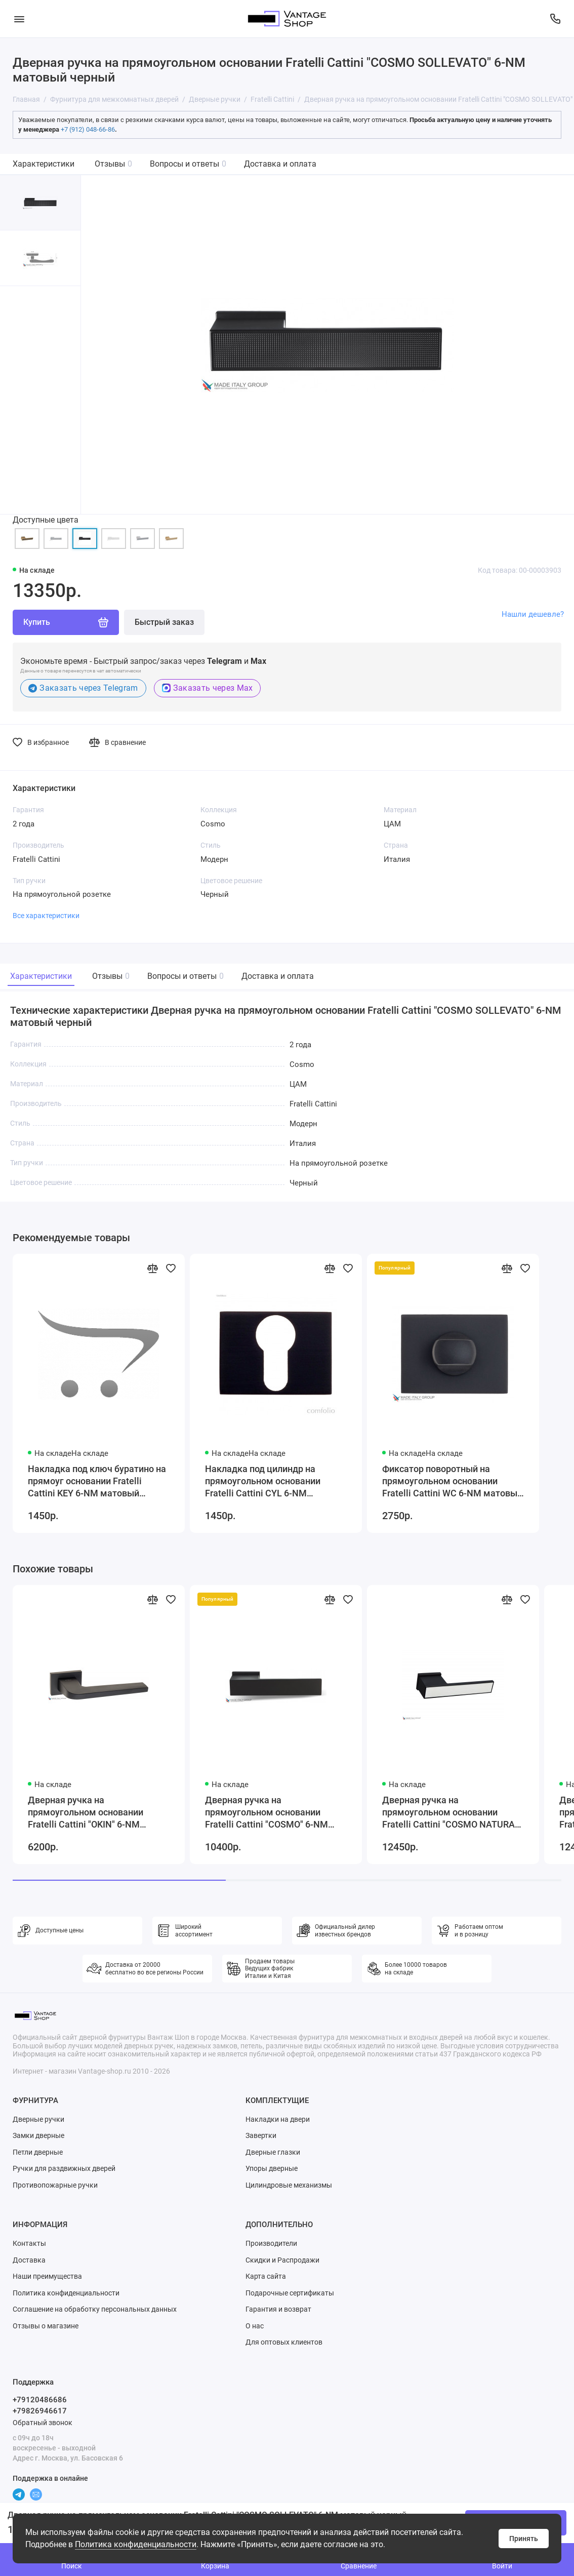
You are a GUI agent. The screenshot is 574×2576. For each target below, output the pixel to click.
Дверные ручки (38, 2119)
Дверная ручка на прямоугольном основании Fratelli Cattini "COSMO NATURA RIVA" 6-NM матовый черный (448, 1813)
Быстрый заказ (164, 622)
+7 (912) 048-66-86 (88, 129)
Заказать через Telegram (83, 688)
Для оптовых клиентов (283, 2342)
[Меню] (19, 18)
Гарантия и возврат (278, 2309)
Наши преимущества (47, 2276)
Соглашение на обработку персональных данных (95, 2309)
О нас (254, 2326)
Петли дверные (38, 2152)
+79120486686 (40, 2399)
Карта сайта (265, 2276)
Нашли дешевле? (533, 614)
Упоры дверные (271, 2168)
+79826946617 (40, 2410)
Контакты (29, 2243)
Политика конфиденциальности (135, 2544)
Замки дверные (38, 2135)
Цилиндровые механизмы (288, 2185)
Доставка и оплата (280, 164)
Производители (271, 2243)
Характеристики (43, 164)
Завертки (260, 2135)
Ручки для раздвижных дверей (64, 2168)
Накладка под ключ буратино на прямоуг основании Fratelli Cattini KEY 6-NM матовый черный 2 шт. (97, 1481)
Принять (523, 2538)
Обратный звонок (42, 2423)
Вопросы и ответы (188, 164)
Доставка (29, 2260)
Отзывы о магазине (45, 2326)
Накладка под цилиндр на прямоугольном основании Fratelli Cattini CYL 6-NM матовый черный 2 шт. (262, 1481)
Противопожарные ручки (55, 2185)
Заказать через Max (207, 688)
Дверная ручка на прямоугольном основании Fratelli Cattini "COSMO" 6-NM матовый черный (266, 1813)
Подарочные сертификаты (289, 2293)
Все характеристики (46, 915)
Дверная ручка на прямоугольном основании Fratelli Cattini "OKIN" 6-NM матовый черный (85, 1813)
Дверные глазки (272, 2152)
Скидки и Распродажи (282, 2260)
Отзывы (113, 164)
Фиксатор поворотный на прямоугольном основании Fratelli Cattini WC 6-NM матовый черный (452, 1481)
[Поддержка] (555, 18)
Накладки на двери (277, 2119)
